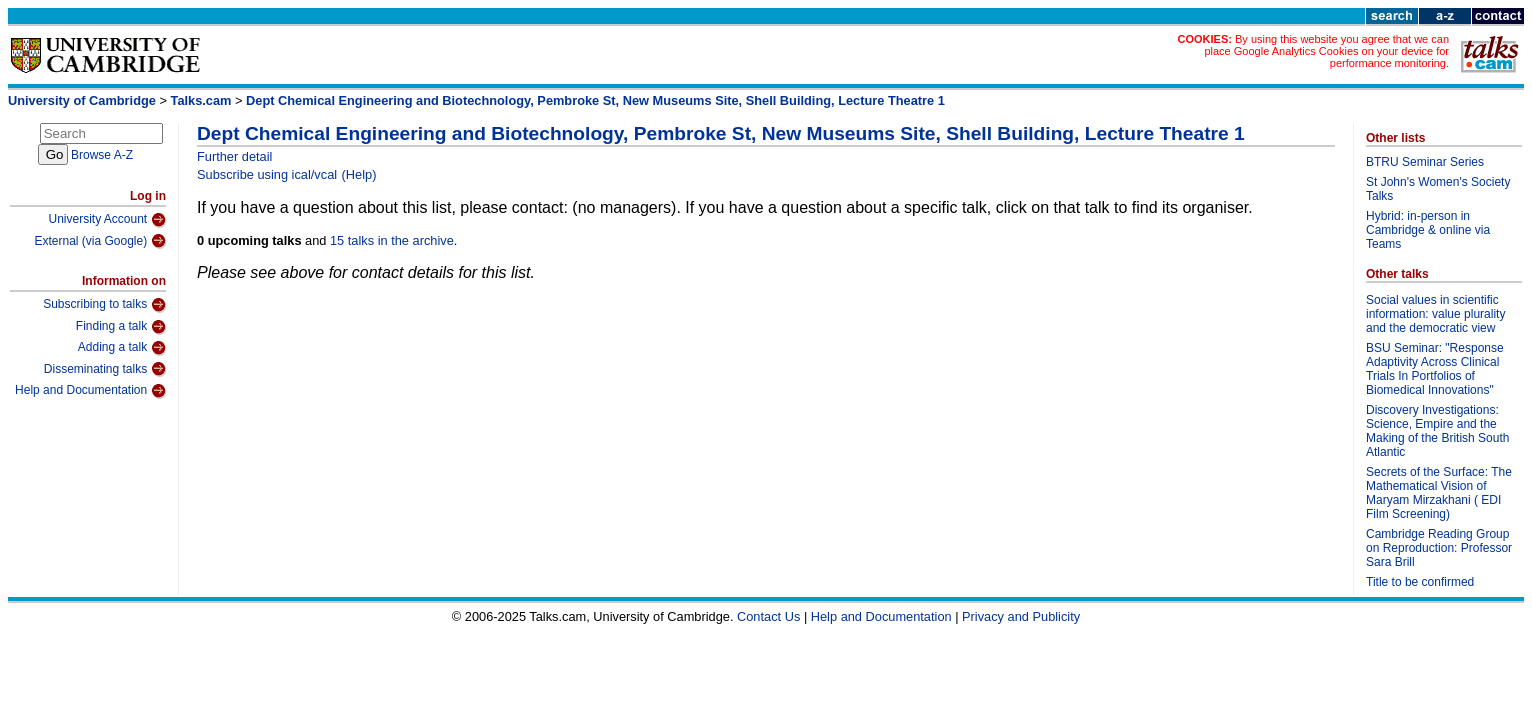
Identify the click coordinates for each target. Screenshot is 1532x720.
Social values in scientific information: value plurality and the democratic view (1435, 314)
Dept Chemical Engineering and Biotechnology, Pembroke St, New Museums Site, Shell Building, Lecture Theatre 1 (595, 100)
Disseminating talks (105, 369)
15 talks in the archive (392, 240)
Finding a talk (121, 327)
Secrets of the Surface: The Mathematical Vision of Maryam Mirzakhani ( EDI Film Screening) (1439, 493)
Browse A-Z (102, 155)
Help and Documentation (90, 391)
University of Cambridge (82, 100)
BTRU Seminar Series (1425, 162)
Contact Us (768, 616)
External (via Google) (100, 241)
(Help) (359, 174)
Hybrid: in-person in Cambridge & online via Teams (1428, 230)
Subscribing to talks (104, 305)
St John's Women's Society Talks (1438, 189)
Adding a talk (122, 348)
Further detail (234, 156)
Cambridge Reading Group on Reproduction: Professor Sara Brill (1439, 548)
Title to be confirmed (1420, 582)
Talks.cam (201, 100)
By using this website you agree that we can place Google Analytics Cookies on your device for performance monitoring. (1326, 51)
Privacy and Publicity (1021, 616)
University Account (107, 220)
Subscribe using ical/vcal (267, 174)
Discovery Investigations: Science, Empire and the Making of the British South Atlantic (1437, 431)
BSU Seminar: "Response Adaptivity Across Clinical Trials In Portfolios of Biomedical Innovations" (1435, 369)
